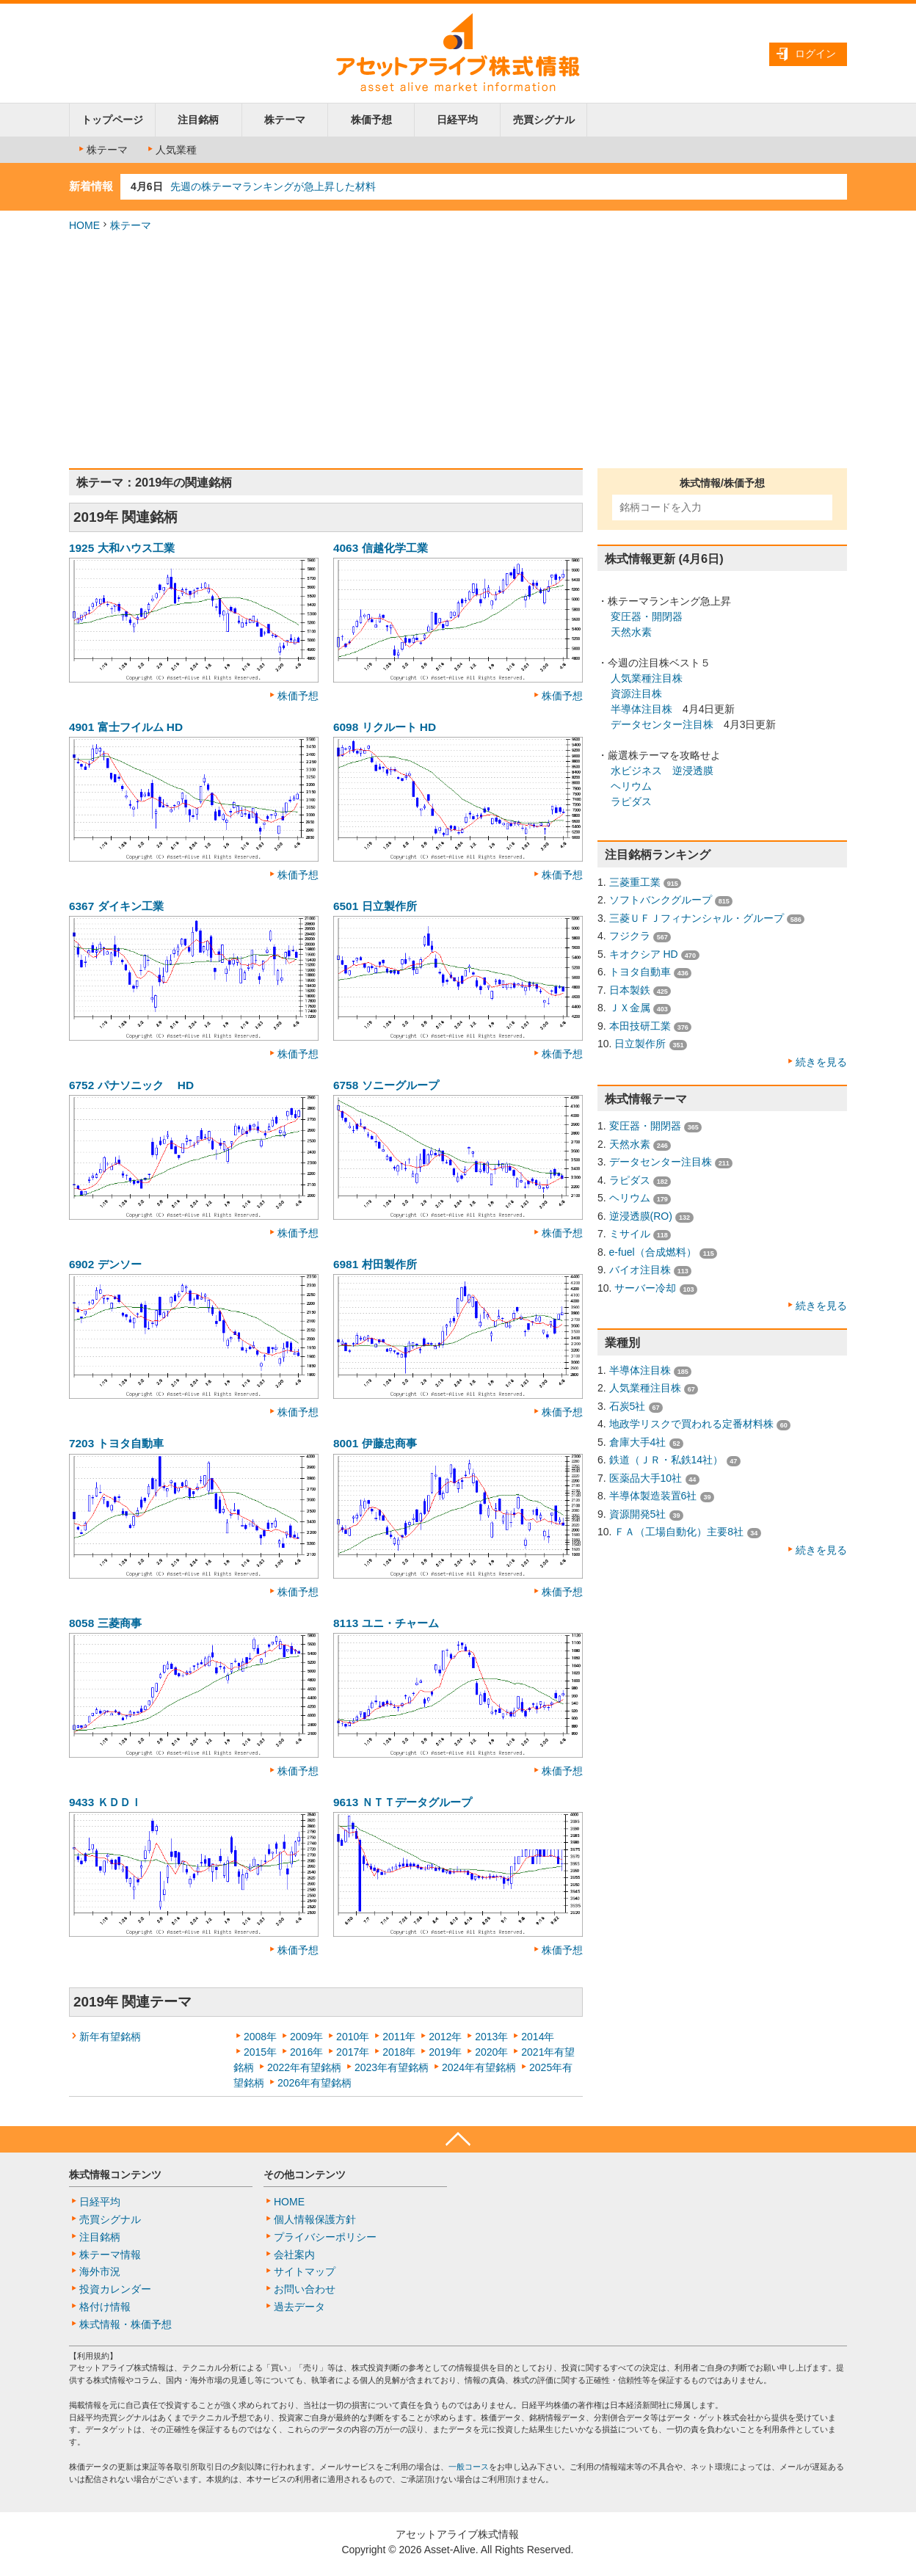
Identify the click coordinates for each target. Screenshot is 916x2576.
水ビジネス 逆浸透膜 (662, 770)
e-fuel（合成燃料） (653, 1252)
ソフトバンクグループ (660, 900)
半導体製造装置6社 (653, 1496)
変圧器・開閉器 (647, 616)
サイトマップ (304, 2271)
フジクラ (629, 936)
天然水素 (631, 632)
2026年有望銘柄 (314, 2083)
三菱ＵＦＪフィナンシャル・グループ (696, 918)
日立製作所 (640, 1043)
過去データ (299, 2307)
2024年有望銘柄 (479, 2067)
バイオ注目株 (640, 1270)
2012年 (445, 2036)
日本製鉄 (629, 990)
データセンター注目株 (662, 724)
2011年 (398, 2036)
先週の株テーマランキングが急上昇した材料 (273, 186)
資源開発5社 (637, 1514)
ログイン (815, 53)
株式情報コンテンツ (115, 2174)
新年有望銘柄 (110, 2036)
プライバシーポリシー (325, 2237)
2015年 (260, 2052)
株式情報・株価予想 (125, 2324)
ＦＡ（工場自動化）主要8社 (679, 1532)
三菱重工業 (635, 882)
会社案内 (294, 2254)
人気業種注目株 (647, 678)
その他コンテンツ (304, 2174)
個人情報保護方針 (315, 2219)
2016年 (306, 2052)
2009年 (306, 2036)
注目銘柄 (198, 119)
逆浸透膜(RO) (640, 1216)
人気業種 (171, 150)
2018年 (398, 2052)
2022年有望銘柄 (304, 2067)
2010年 (352, 2036)
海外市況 (99, 2271)
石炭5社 (627, 1406)
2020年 (491, 2052)
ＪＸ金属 (629, 1008)
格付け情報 (105, 2307)
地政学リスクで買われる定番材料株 (691, 1424)
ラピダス (631, 801)
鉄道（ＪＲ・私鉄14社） (666, 1460)
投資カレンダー (115, 2289)
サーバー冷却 (645, 1288)
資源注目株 (636, 693)
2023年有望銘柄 (392, 2067)
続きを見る (821, 1062)
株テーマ (284, 119)
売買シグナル (544, 119)
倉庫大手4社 (637, 1442)
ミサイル (629, 1234)
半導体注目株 (641, 709)
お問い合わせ (304, 2289)
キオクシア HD (643, 954)
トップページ (112, 119)
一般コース (468, 2466)
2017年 (352, 2052)
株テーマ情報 (110, 2254)
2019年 (445, 2052)
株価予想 (371, 119)
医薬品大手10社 (646, 1478)
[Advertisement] (458, 351)
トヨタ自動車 (640, 972)
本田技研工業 (640, 1026)
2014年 (537, 2036)
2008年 (260, 2036)
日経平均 (457, 119)
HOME (84, 225)
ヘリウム (631, 786)
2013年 (491, 2036)
